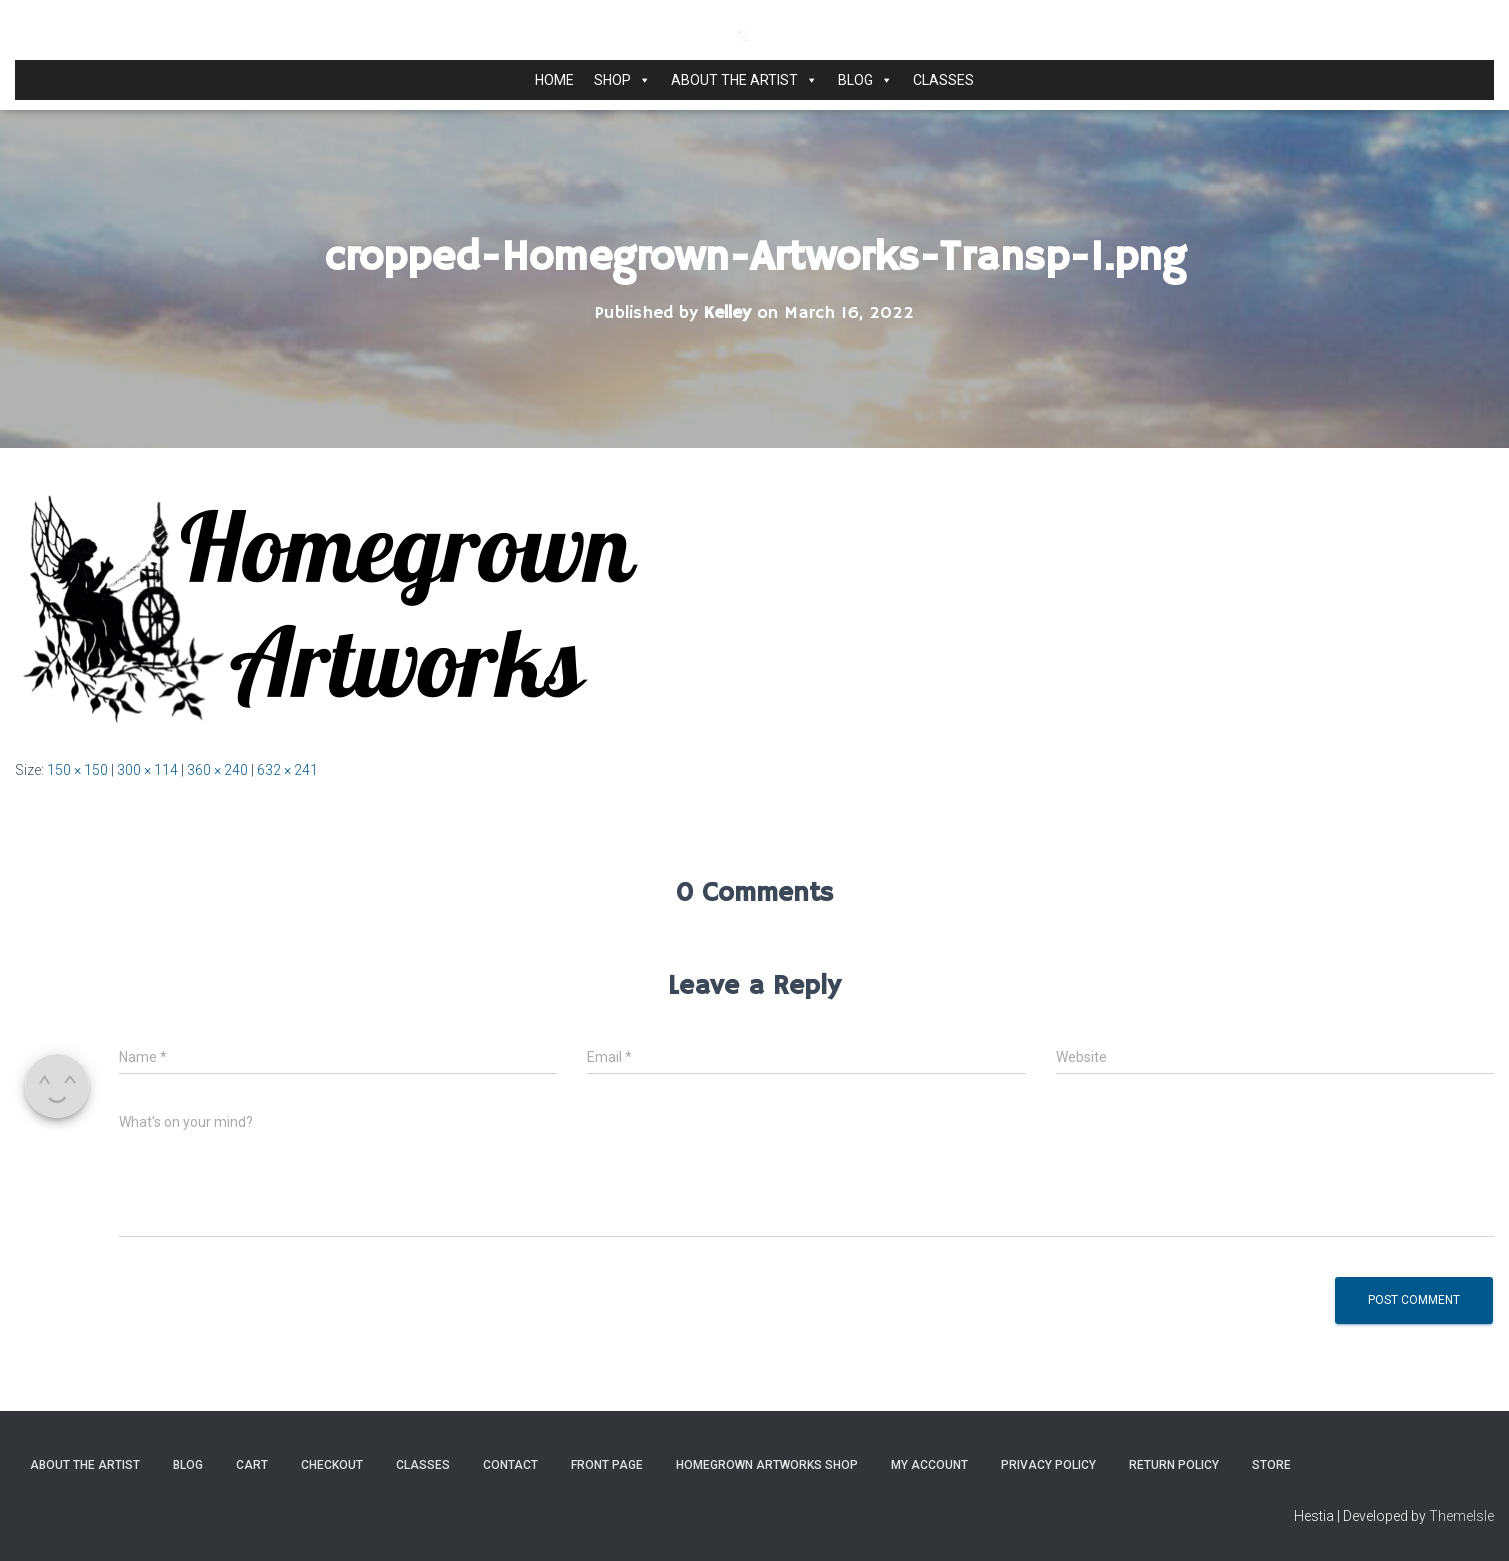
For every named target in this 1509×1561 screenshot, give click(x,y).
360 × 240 (217, 770)
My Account (929, 1465)
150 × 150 (77, 770)
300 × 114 (147, 770)
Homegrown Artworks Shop (767, 1465)
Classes (943, 80)
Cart (252, 1465)
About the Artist (744, 80)
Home (554, 80)
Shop (622, 80)
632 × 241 (287, 770)
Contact (510, 1465)
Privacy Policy (1048, 1465)
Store (1271, 1465)
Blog (865, 80)
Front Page (607, 1465)
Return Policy (1174, 1465)
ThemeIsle (1461, 1516)
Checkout (332, 1465)
